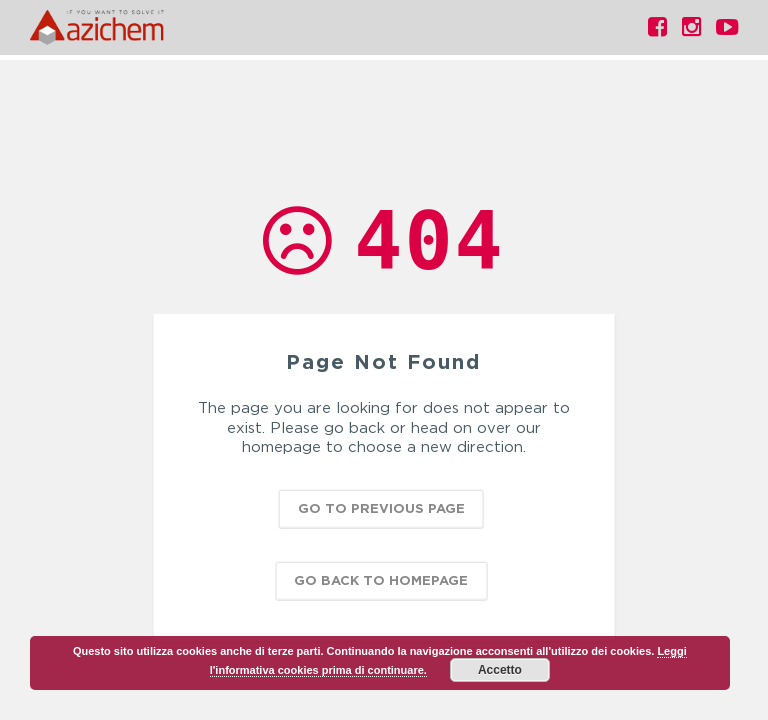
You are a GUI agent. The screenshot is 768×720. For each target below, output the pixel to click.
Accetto (500, 670)
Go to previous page (381, 507)
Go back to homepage (381, 579)
